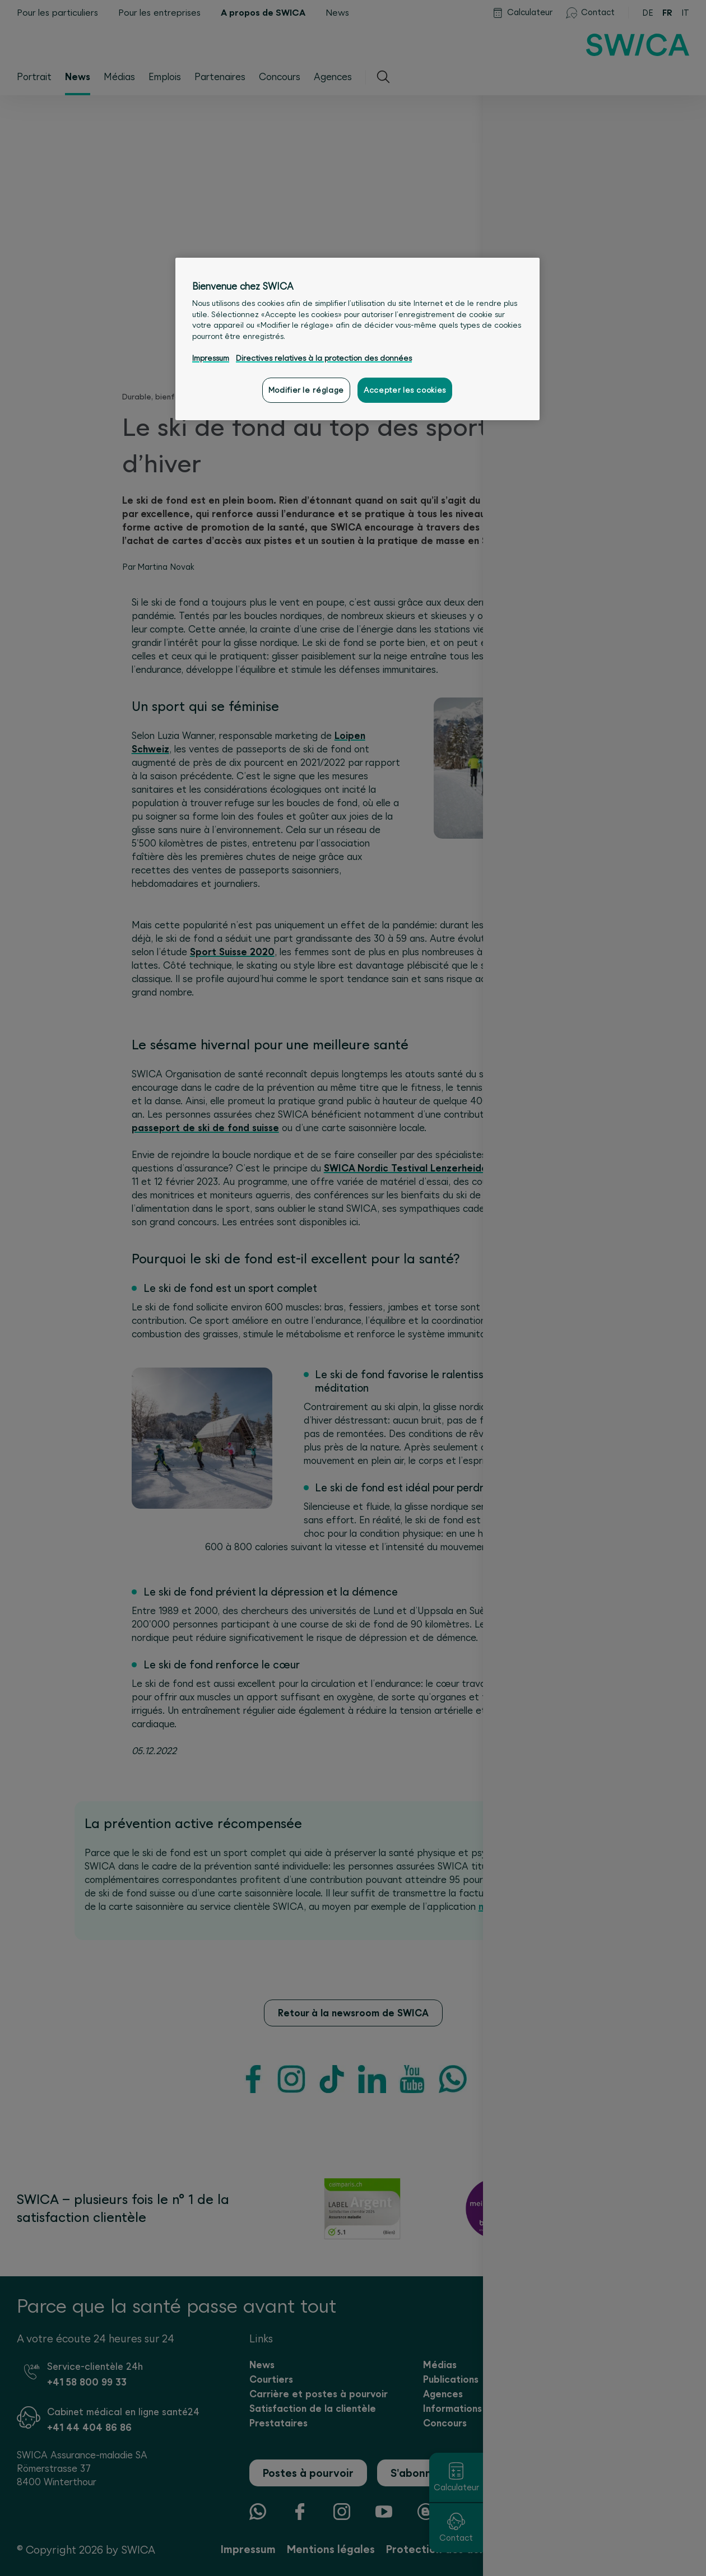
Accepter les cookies (405, 389)
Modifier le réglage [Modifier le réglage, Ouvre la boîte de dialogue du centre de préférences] (306, 389)
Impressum (210, 358)
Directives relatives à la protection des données (324, 358)
